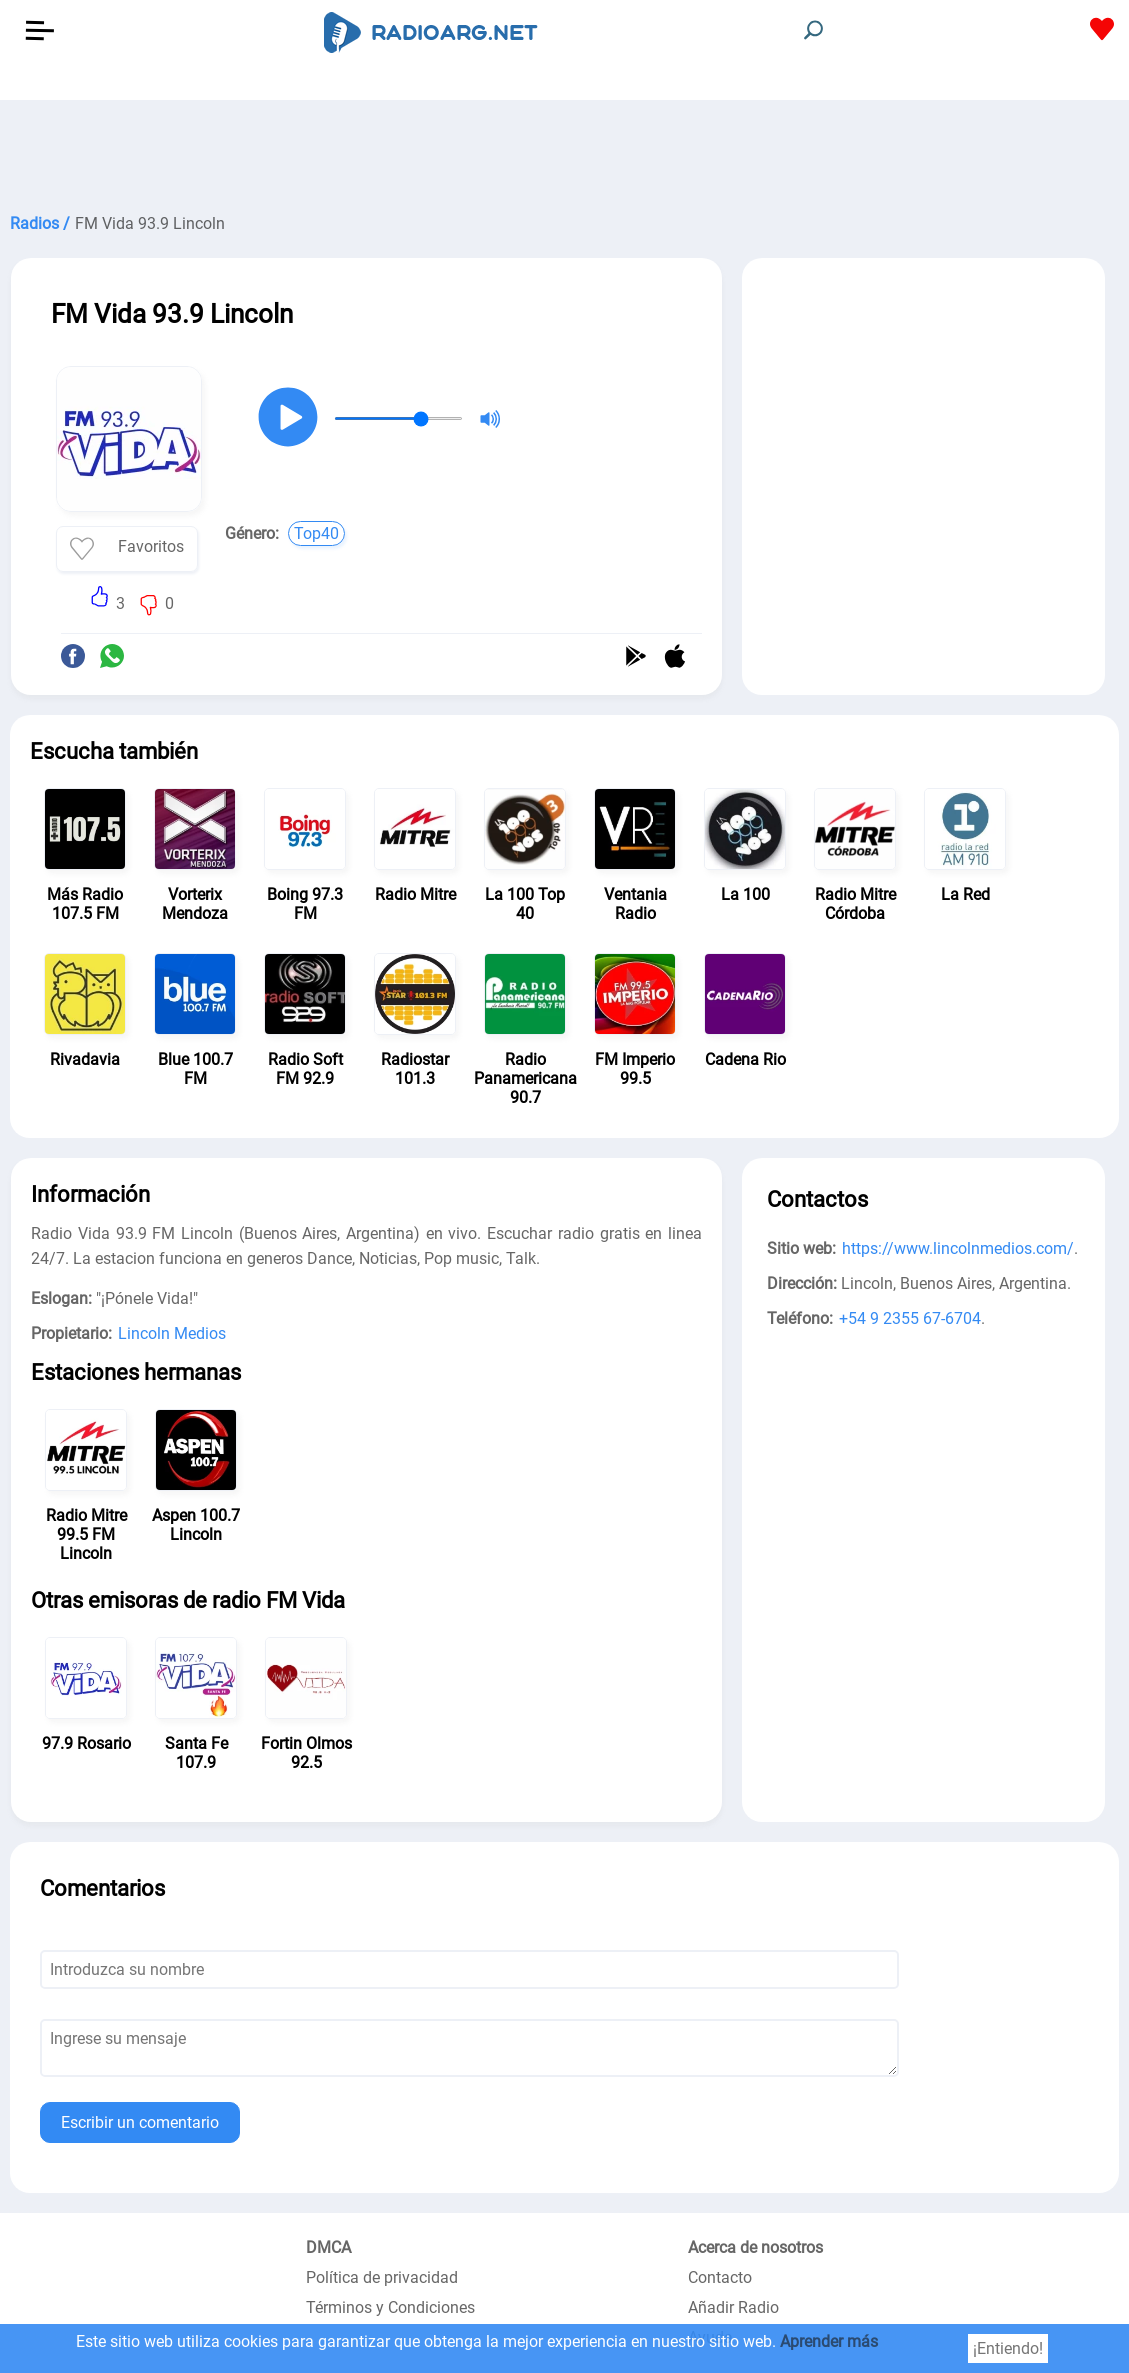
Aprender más (829, 2341)
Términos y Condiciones (390, 2307)
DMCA (328, 2247)
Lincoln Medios (172, 1333)
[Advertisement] (564, 150)
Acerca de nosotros (755, 2247)
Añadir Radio (733, 2307)
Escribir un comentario (140, 2122)
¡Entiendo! (1008, 2348)
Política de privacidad (382, 2277)
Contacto (720, 2277)
